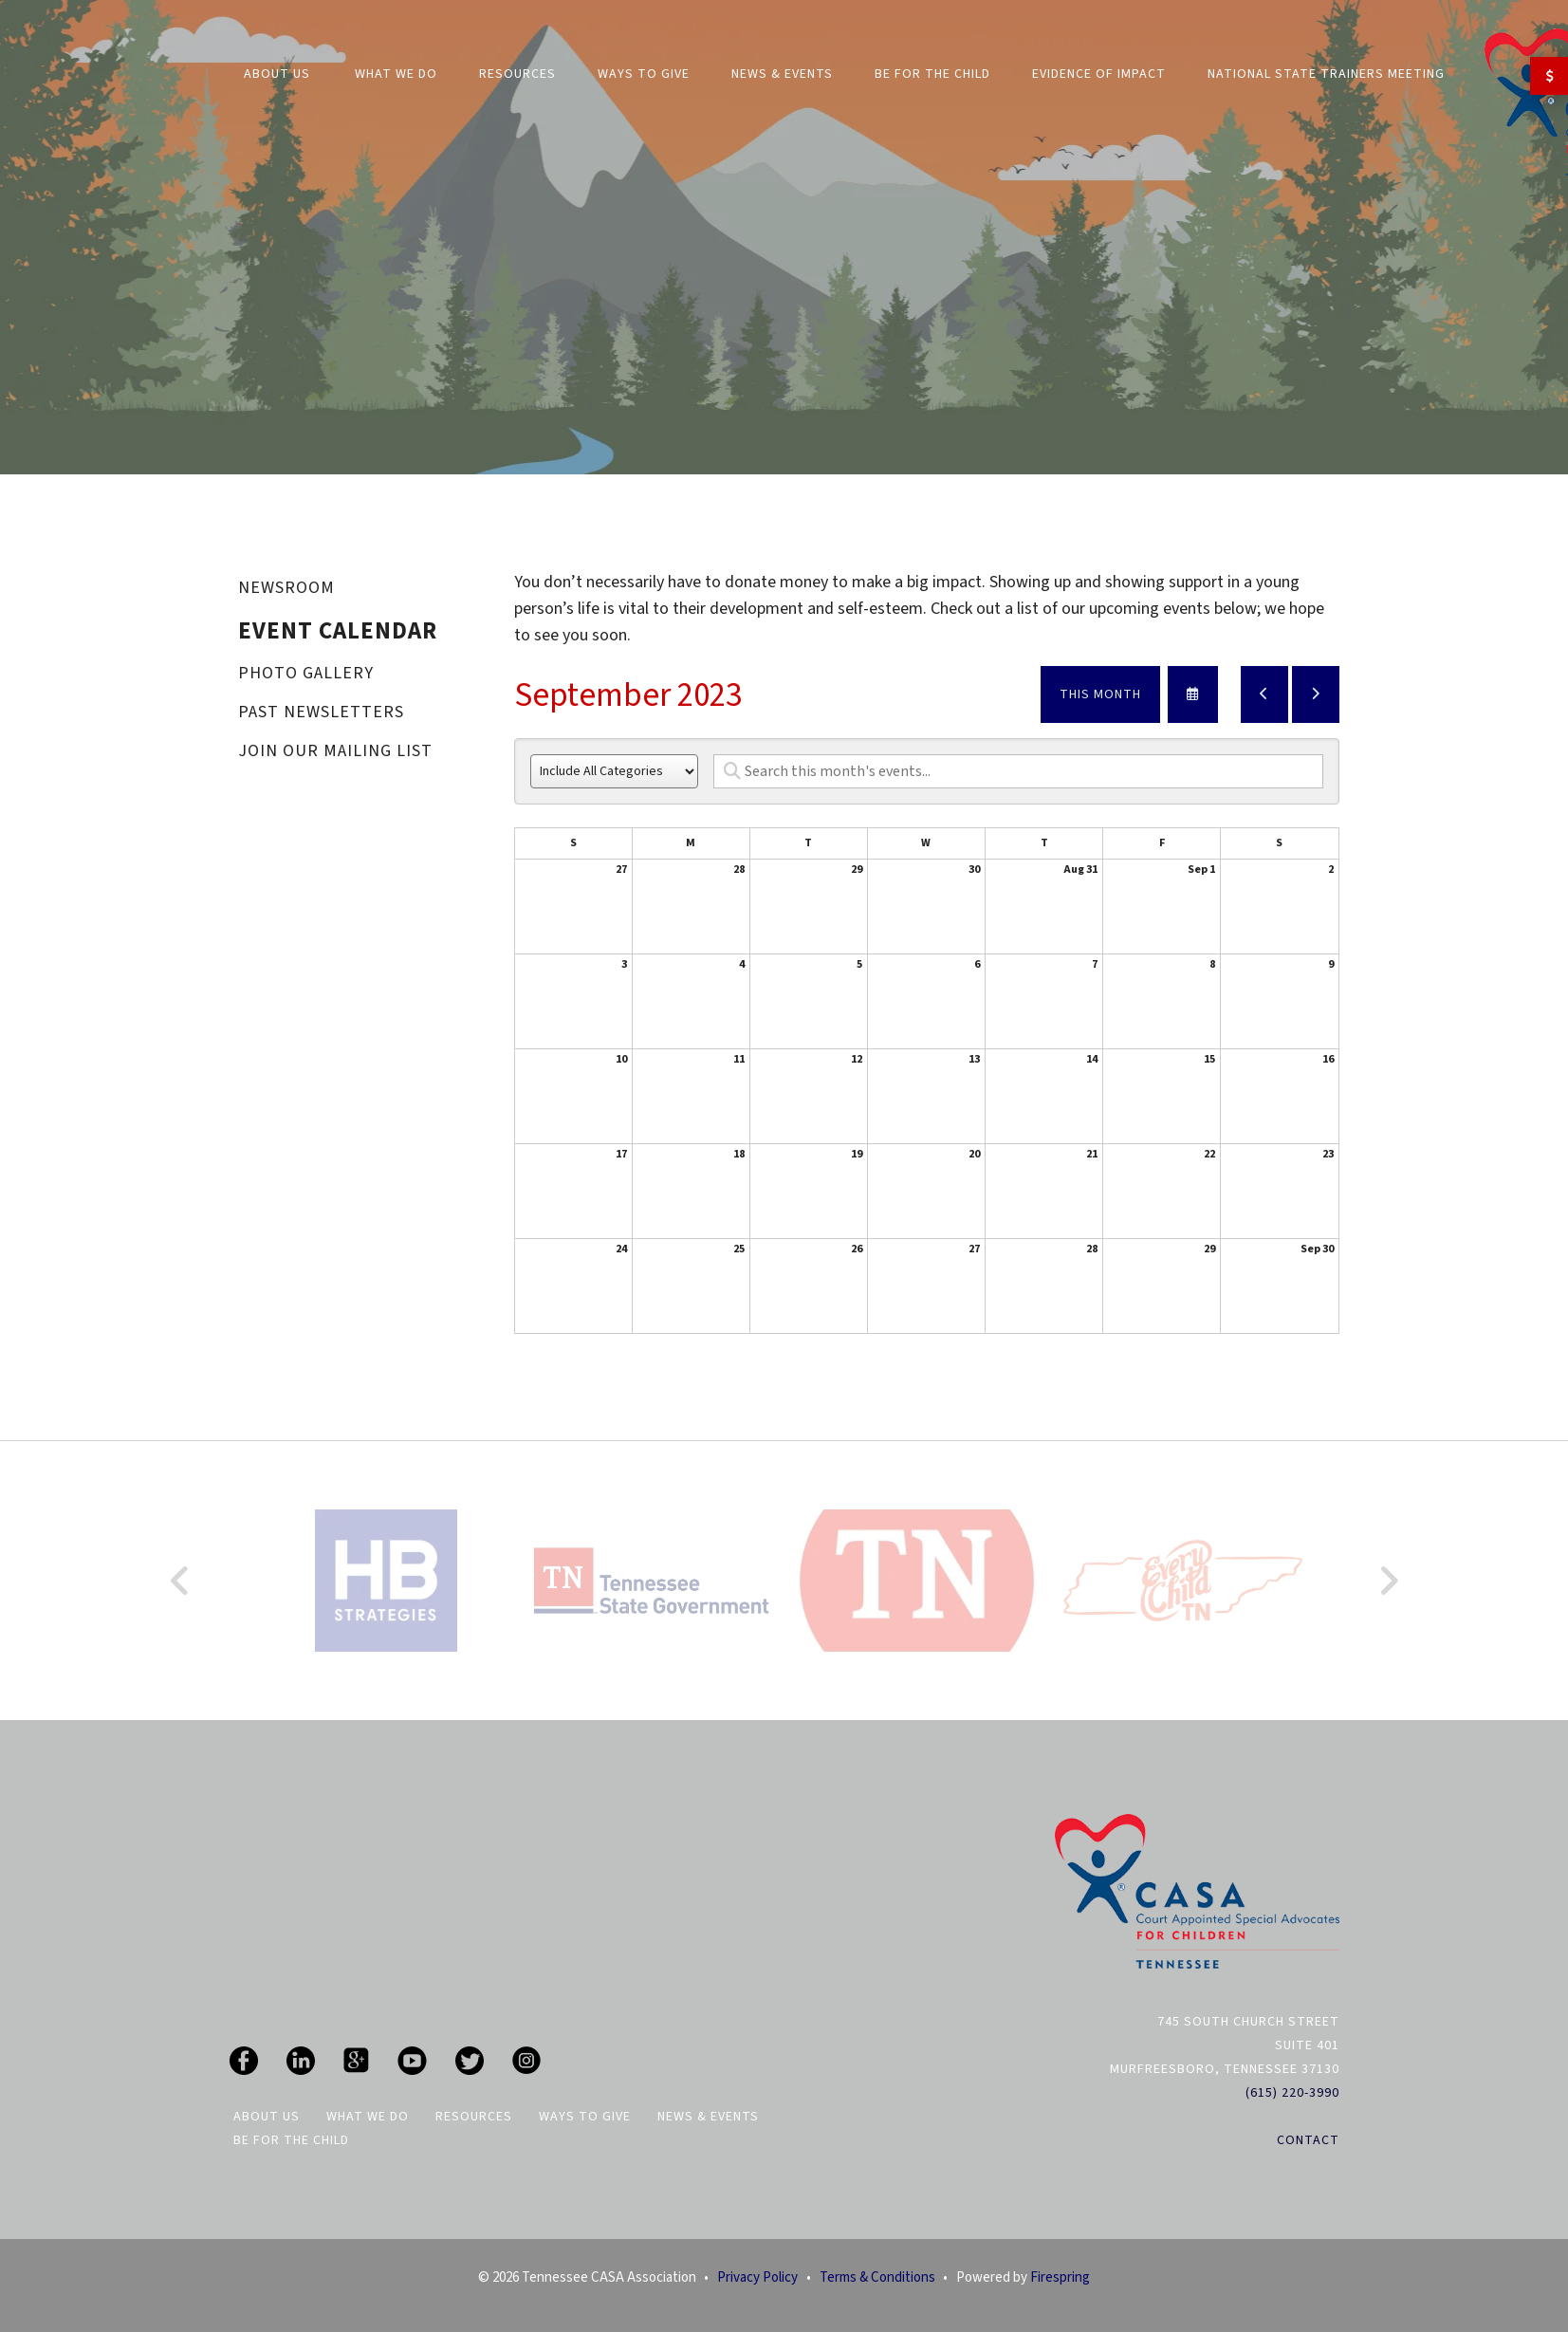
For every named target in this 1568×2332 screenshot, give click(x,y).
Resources (517, 74)
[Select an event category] (614, 771)
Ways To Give (585, 2116)
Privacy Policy (757, 2277)
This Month (1100, 694)
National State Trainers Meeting (1326, 74)
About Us (277, 74)
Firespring (1060, 2277)
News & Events (782, 74)
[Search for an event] (1018, 771)
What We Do (396, 74)
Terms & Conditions (877, 2277)
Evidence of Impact (1099, 74)
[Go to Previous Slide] (181, 1581)
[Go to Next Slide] (1388, 1581)
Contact (1308, 2140)
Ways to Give (644, 74)
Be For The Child (932, 74)
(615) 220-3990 (1292, 2092)
